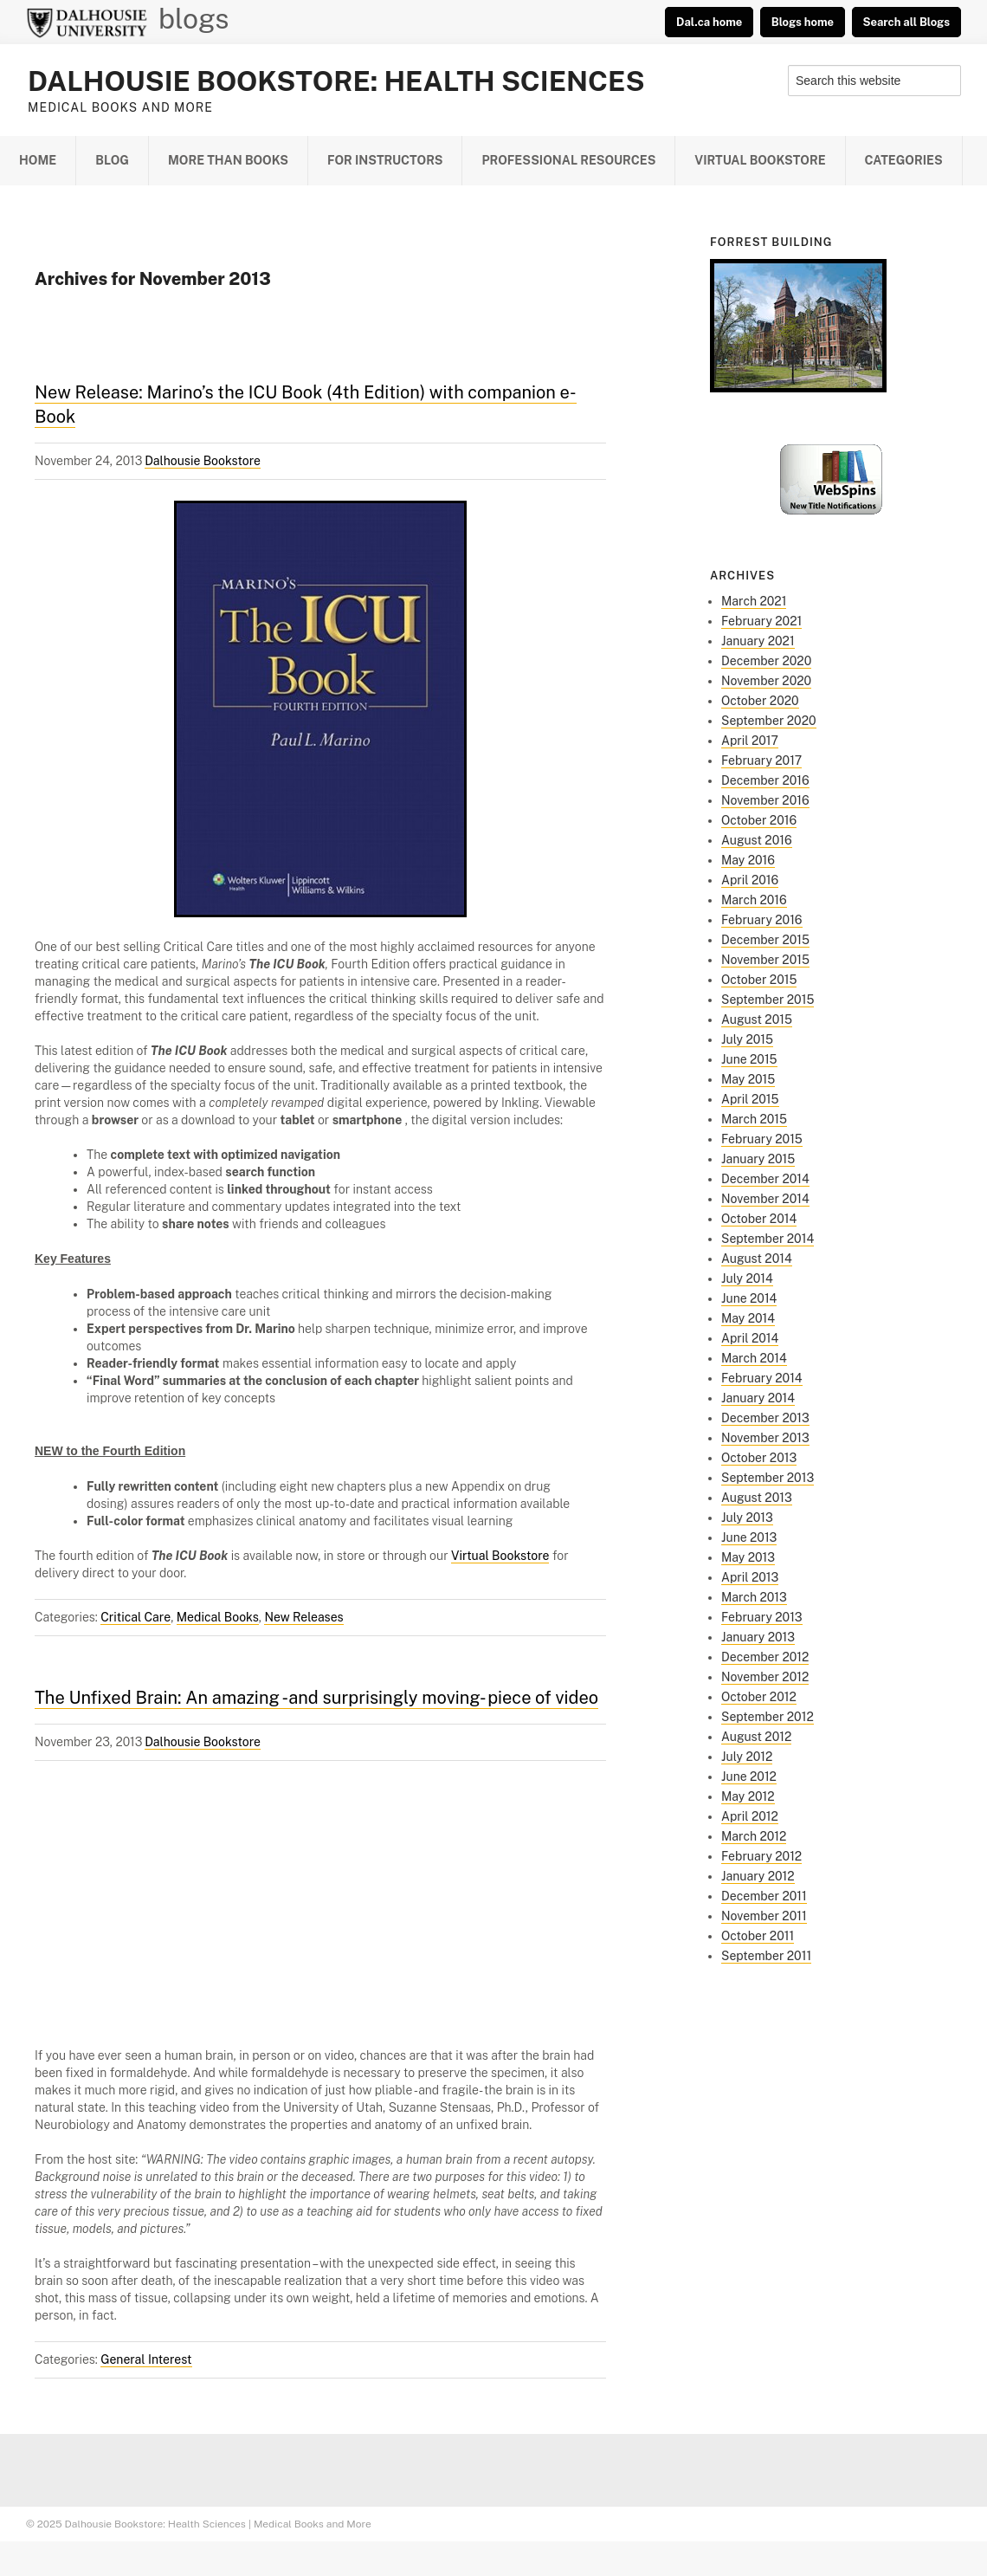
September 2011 (766, 1956)
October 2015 (759, 980)
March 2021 (753, 601)
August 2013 (756, 1498)
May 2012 (748, 1796)
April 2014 (749, 1338)
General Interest (145, 2359)
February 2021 (761, 621)
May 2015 (748, 1079)
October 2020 (760, 701)
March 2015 (754, 1119)
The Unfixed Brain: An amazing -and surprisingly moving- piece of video (316, 1697)
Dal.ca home (709, 22)
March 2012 (753, 1836)
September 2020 (768, 721)
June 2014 (749, 1298)
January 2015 (758, 1159)
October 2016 (759, 820)
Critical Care (135, 1617)
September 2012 (767, 1717)
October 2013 (759, 1458)
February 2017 (761, 760)
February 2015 (762, 1139)
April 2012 (749, 1816)
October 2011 (757, 1936)
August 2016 (756, 840)
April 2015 (750, 1099)
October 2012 (759, 1697)
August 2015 (756, 1019)
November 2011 (764, 1916)
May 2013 (748, 1557)
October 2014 (759, 1219)
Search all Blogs (907, 22)
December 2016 (765, 780)
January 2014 (758, 1398)
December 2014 (765, 1179)
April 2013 (749, 1577)
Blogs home (802, 22)
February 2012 (761, 1856)
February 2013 (762, 1617)
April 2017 (749, 741)
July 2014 (747, 1278)
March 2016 (754, 900)
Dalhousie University (86, 21)
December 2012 (765, 1657)
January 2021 (758, 641)
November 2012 (765, 1677)
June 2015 (749, 1059)
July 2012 (746, 1757)
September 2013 (767, 1478)
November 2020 (766, 681)
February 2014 (762, 1378)
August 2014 (756, 1258)
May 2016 (748, 860)
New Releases (303, 1617)
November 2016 (765, 800)
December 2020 (766, 661)
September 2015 (767, 999)
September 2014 (767, 1239)
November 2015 (765, 960)
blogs (193, 19)
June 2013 (749, 1537)
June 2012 (749, 1776)
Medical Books (218, 1617)
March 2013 (754, 1597)
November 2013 (765, 1438)
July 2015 (747, 1039)
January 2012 (758, 1876)
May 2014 (748, 1318)
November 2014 (765, 1199)
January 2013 (758, 1637)
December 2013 (765, 1418)
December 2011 (764, 1896)
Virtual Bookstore (500, 1556)
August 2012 (756, 1737)
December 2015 (765, 940)
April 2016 (749, 880)
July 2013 (747, 1517)
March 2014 (754, 1358)
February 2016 (762, 920)
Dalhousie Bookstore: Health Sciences (336, 81)
